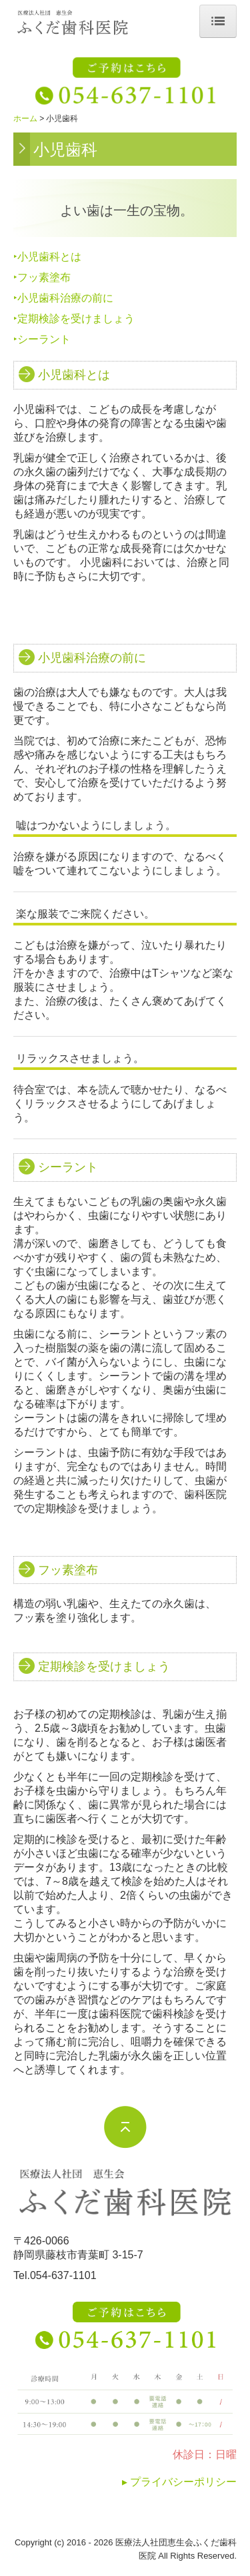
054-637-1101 (63, 2275)
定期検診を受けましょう (76, 318)
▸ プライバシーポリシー (179, 2481)
